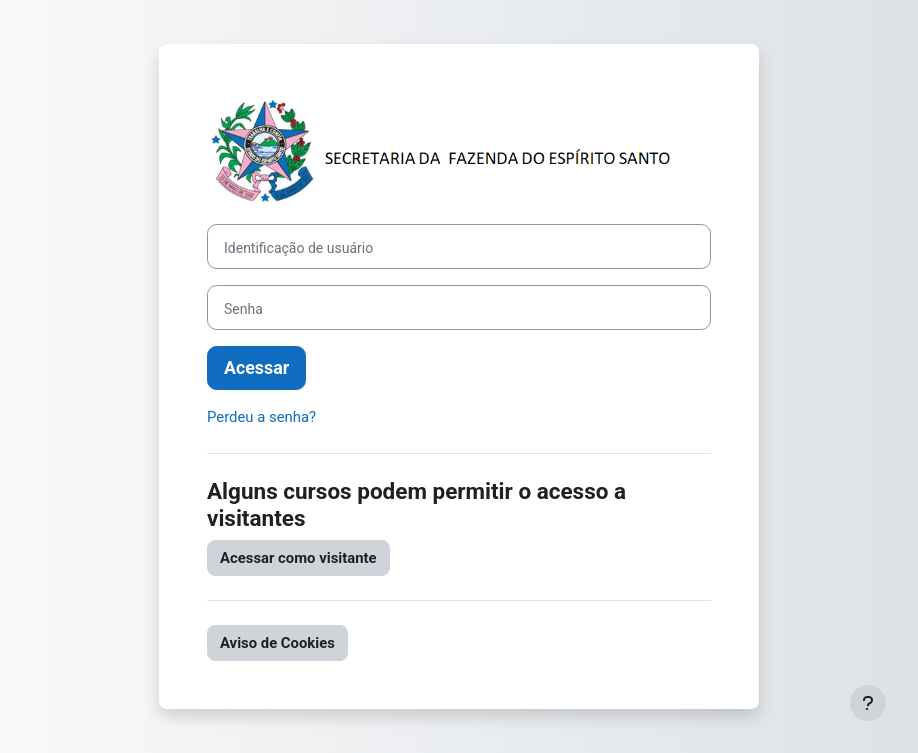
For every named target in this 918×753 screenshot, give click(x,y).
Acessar (256, 367)
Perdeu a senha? (261, 417)
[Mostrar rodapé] (868, 703)
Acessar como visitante (298, 558)
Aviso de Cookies (277, 643)
